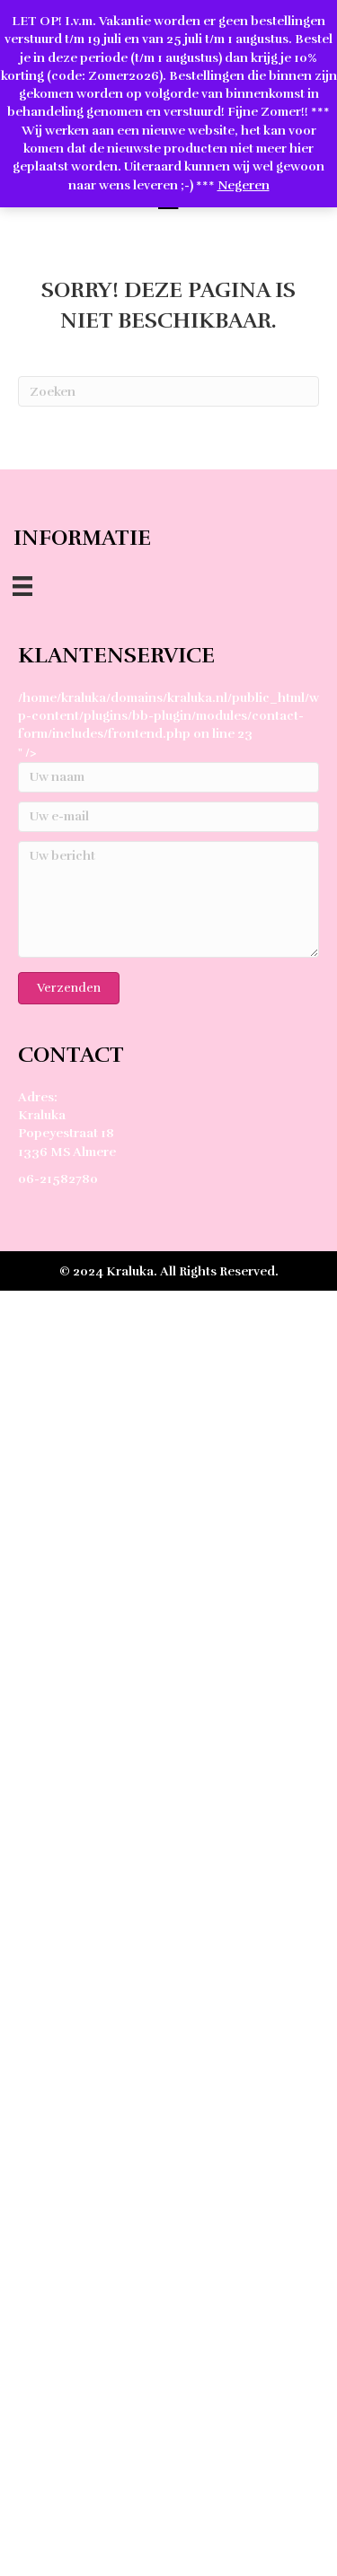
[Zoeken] (168, 391)
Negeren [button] (243, 185)
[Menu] (22, 586)
